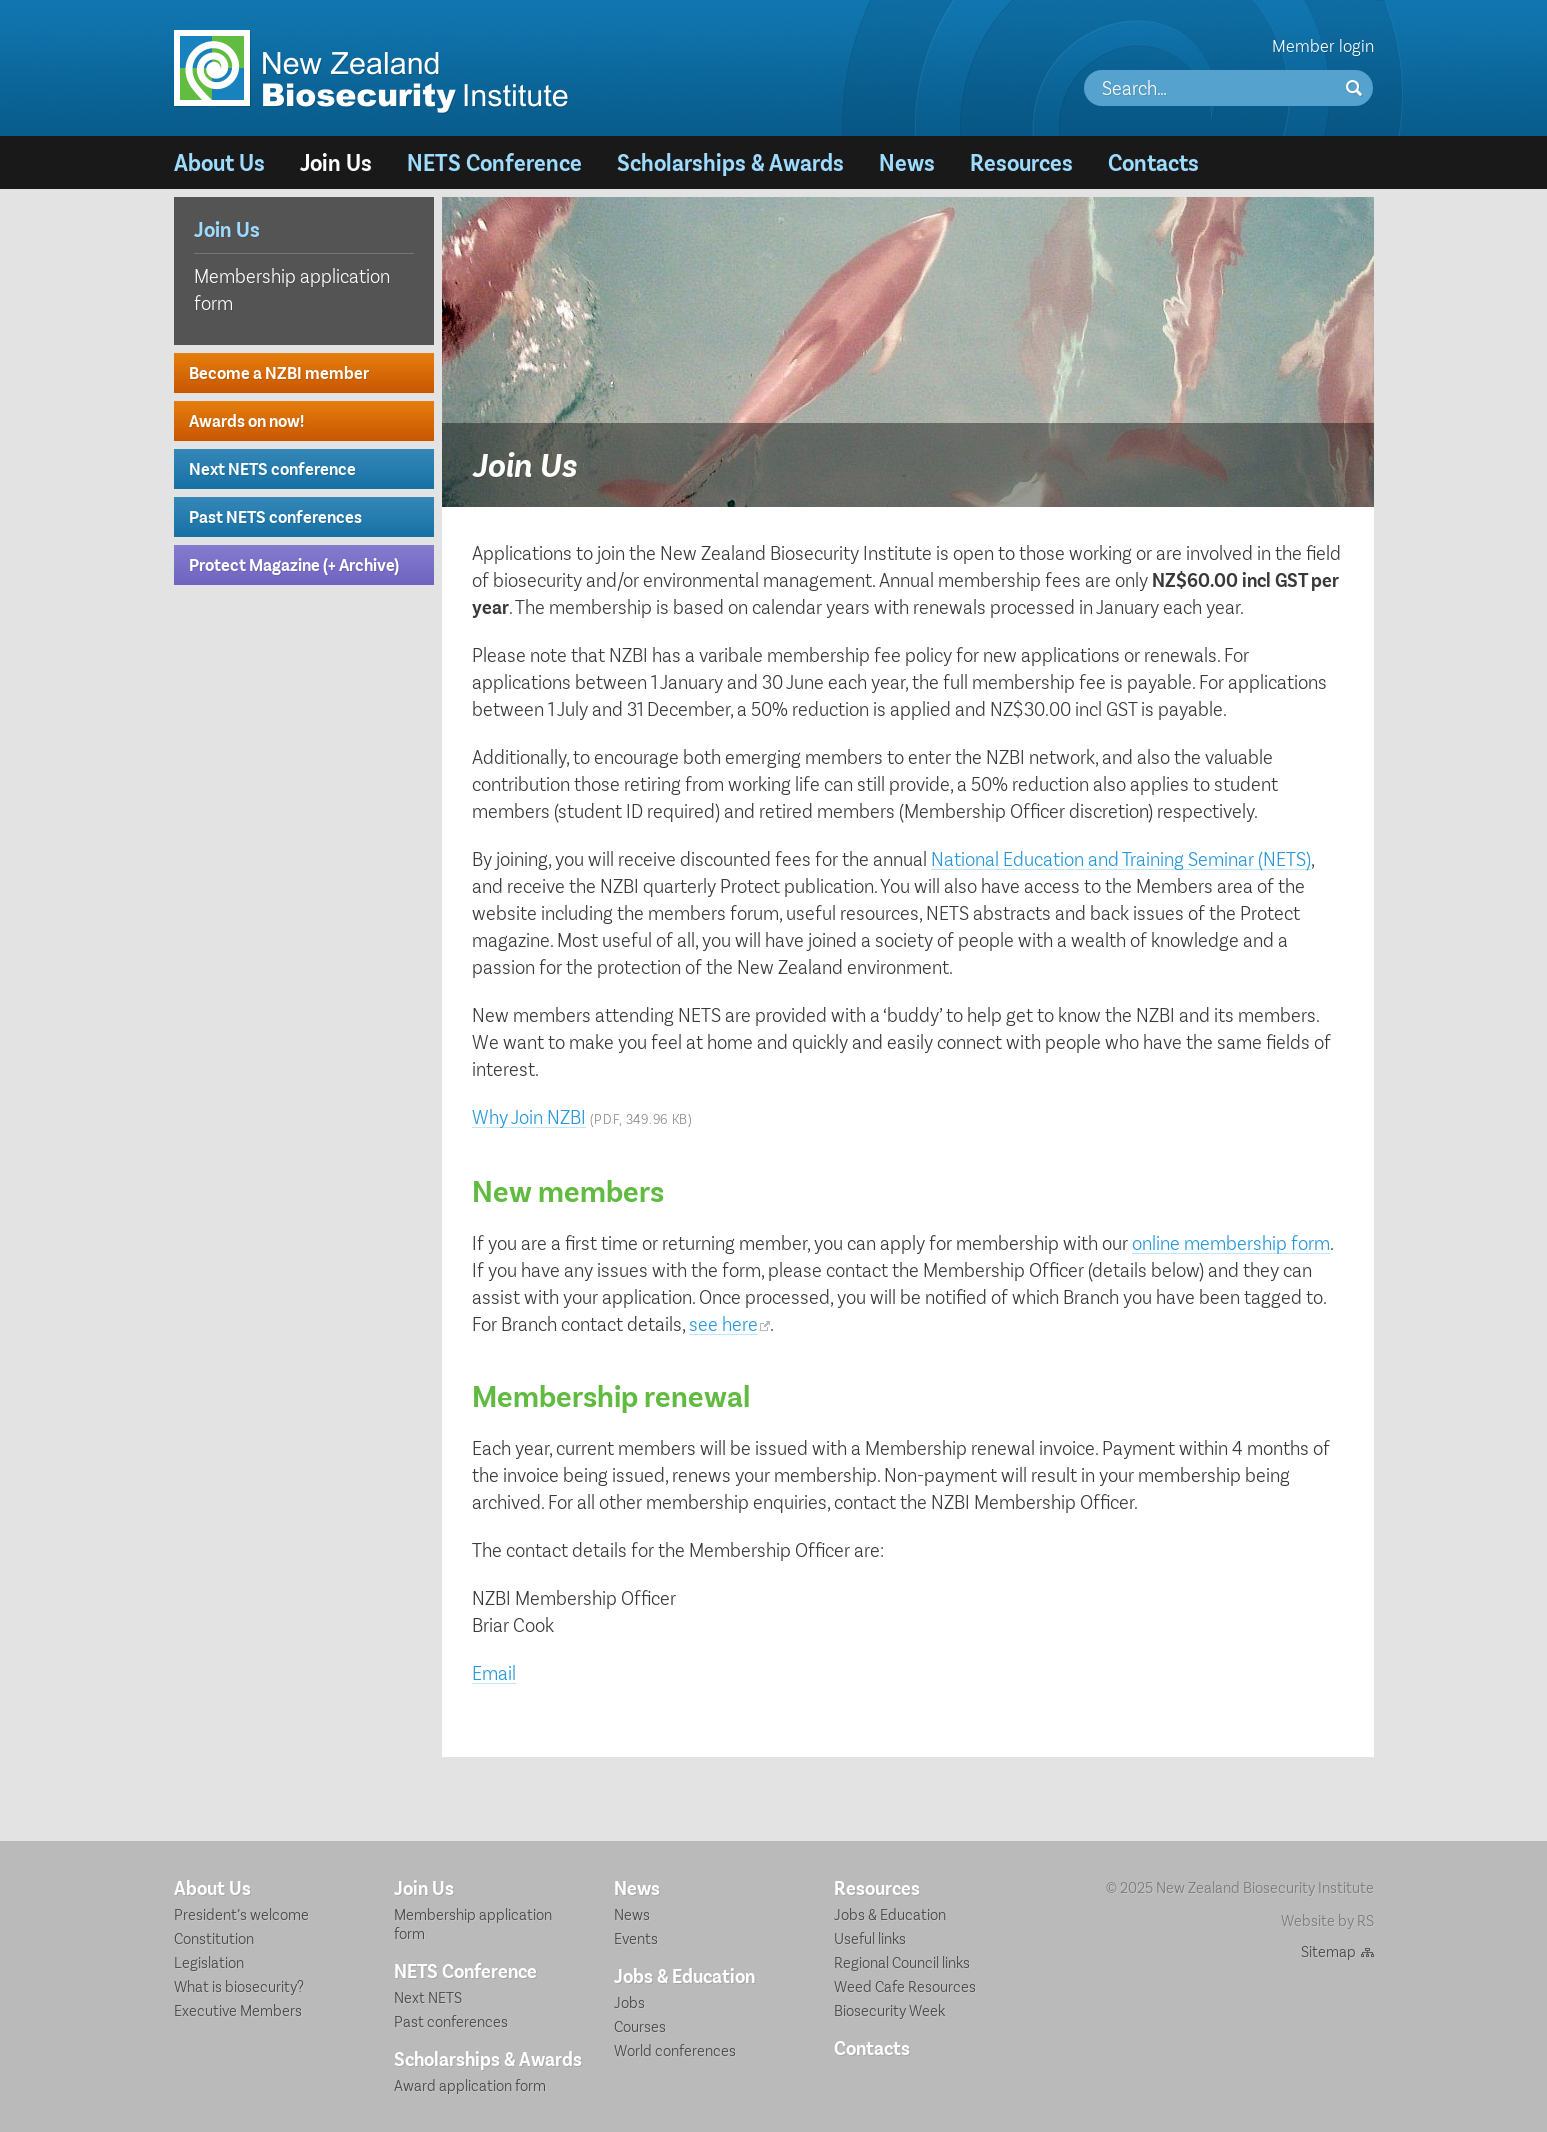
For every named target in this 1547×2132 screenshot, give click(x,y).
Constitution (214, 1937)
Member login (1323, 45)
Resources (1021, 161)
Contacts (1153, 161)
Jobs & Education (684, 1975)
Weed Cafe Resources (905, 1985)
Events (636, 1937)
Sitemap (1328, 1950)
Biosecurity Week (889, 2009)
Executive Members (238, 2009)
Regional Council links (902, 1961)
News (907, 161)
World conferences (675, 2049)
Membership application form (292, 288)
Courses (640, 2025)
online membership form (1231, 1242)
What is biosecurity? (239, 1985)
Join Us (336, 161)
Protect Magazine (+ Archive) (294, 564)
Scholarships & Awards (730, 161)
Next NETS (428, 1996)
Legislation (209, 1961)
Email (494, 1672)
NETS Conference (494, 161)
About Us (219, 161)
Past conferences (451, 2020)
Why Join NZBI (529, 1116)
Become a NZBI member (279, 372)
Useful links (870, 1937)
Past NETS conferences (275, 516)
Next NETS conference (272, 468)
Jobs (629, 2001)
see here (723, 1323)
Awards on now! (246, 420)
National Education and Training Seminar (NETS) (1121, 858)
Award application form (470, 2084)
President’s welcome (241, 1913)
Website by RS (1327, 1919)
